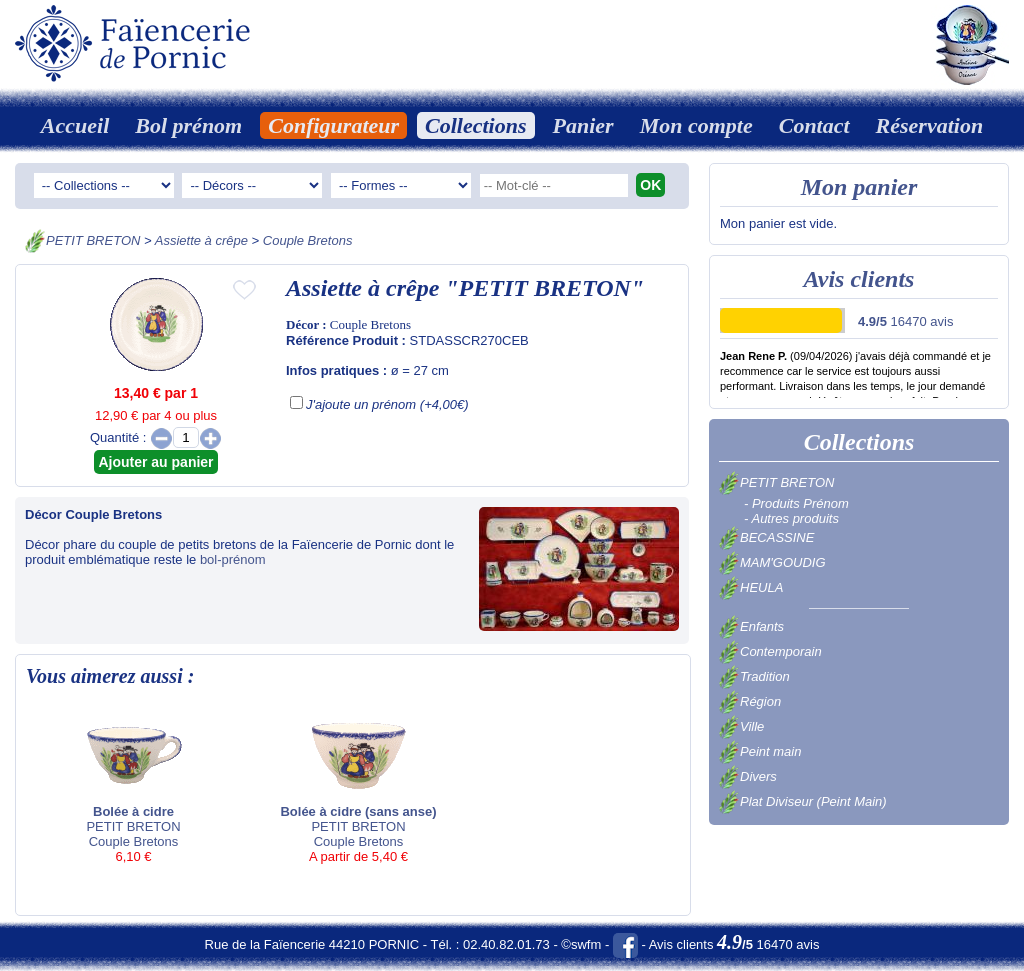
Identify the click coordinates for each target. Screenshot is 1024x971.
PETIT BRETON (93, 240)
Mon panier (859, 187)
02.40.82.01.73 (506, 944)
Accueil (75, 125)
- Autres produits (791, 518)
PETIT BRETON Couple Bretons (133, 786)
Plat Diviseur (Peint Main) (803, 801)
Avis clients (859, 279)
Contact (814, 125)
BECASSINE (766, 537)
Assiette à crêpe (201, 240)
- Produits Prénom (796, 503)
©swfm (581, 944)
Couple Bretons (308, 240)
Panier (583, 125)
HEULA (751, 587)
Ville (741, 726)
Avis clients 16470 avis (734, 944)
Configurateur (333, 125)
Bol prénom (188, 125)
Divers (748, 776)
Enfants (751, 626)
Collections (475, 125)
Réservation (930, 125)
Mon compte (696, 125)
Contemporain (770, 651)
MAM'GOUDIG (772, 562)
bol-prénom (233, 559)
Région (750, 701)
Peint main (760, 751)
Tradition (754, 676)
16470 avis (905, 321)
